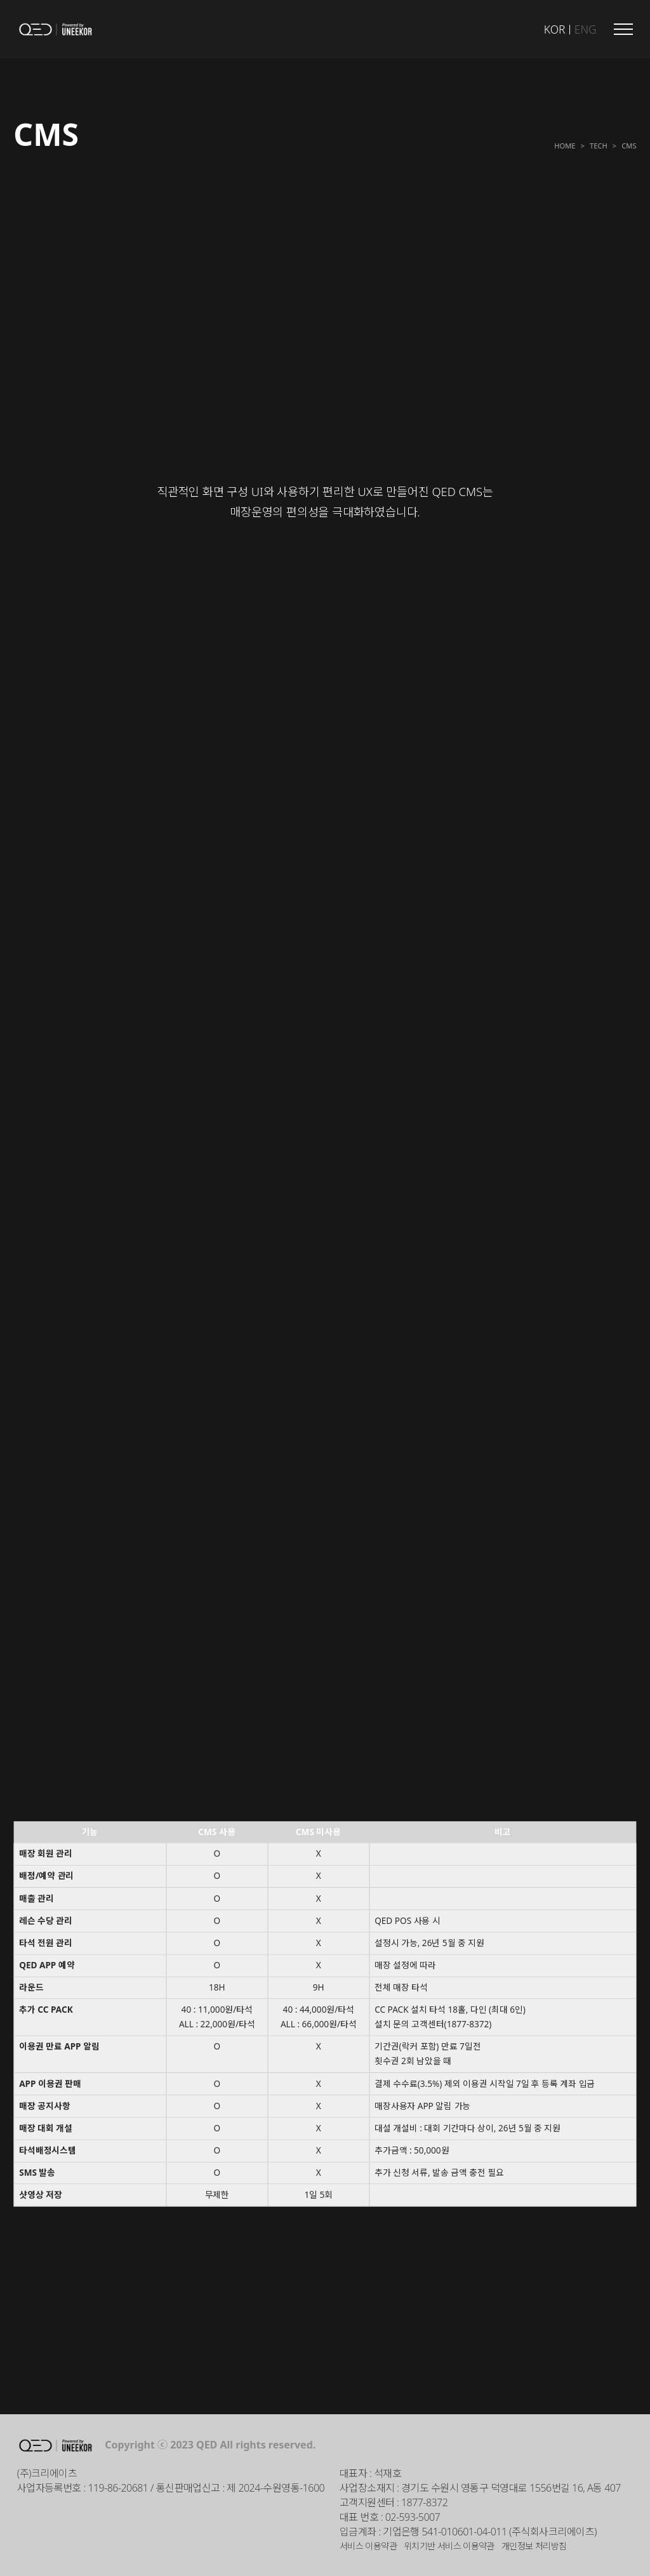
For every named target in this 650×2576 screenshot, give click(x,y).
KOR (555, 29)
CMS (628, 145)
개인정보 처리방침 (534, 2546)
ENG (585, 29)
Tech (598, 145)
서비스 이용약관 (368, 2546)
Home (564, 145)
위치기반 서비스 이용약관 (449, 2546)
